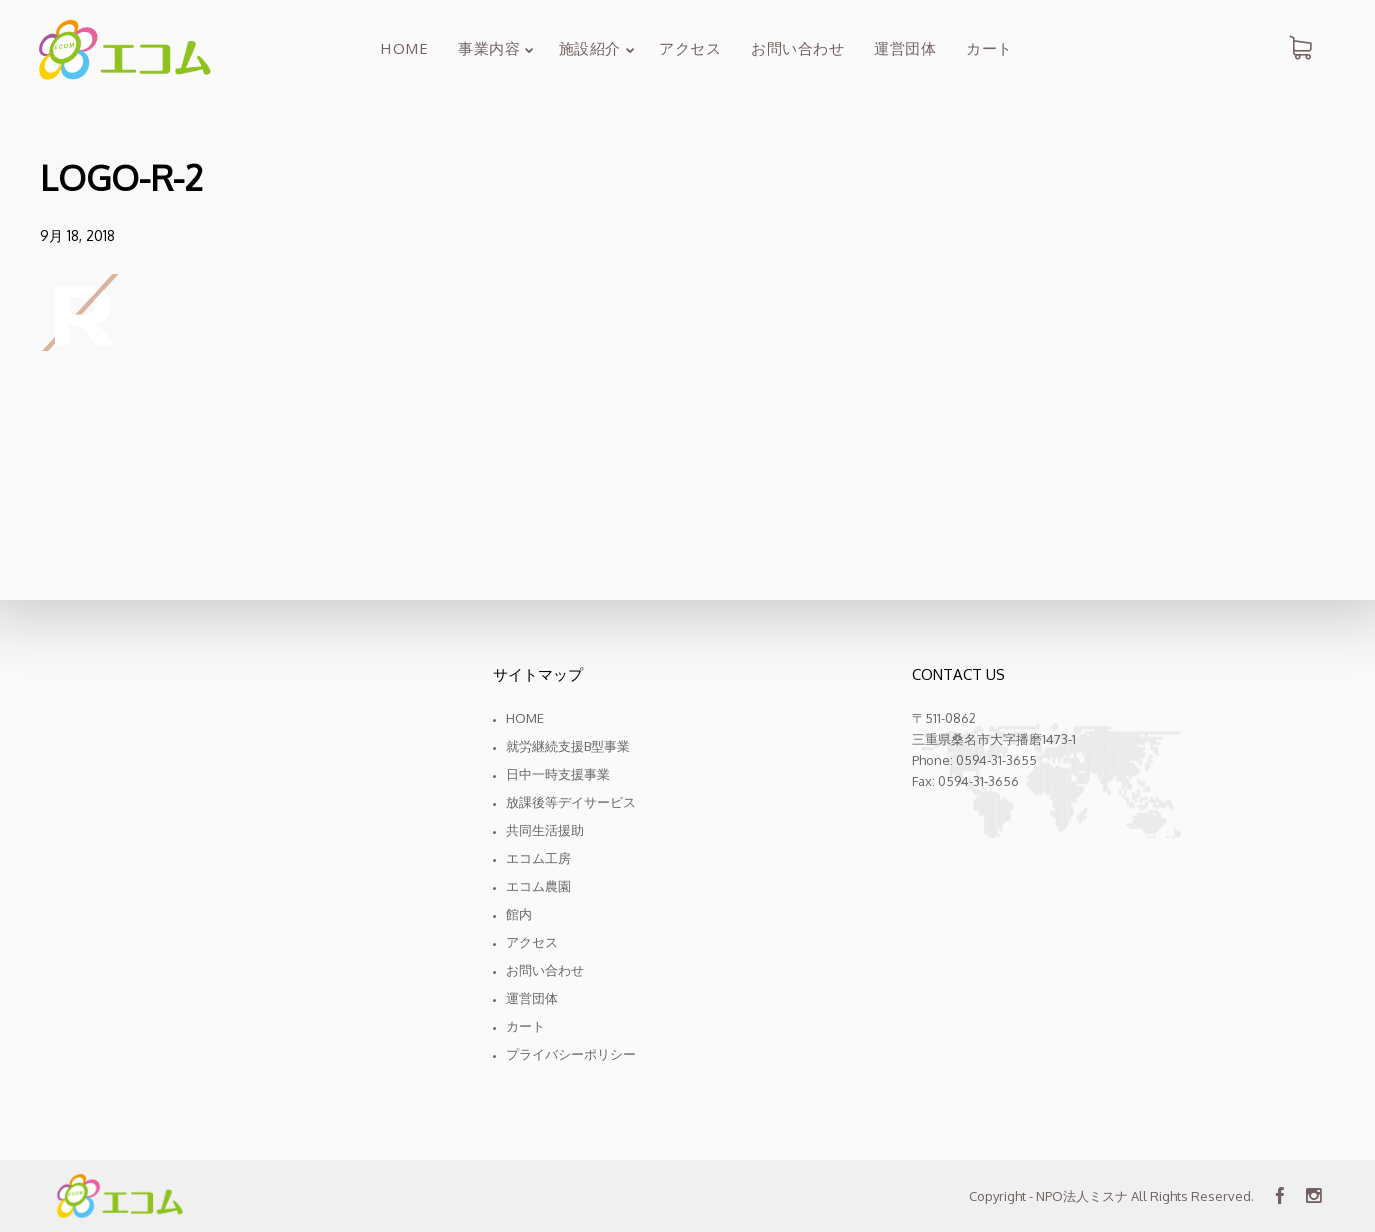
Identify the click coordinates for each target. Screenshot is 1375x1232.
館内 (519, 914)
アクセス (532, 942)
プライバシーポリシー (571, 1054)
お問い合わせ (545, 970)
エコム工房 (538, 858)
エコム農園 (538, 886)
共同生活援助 (545, 830)
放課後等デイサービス (571, 802)
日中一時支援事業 (558, 774)
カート (525, 1026)
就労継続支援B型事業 (568, 746)
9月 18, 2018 (77, 235)
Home (525, 718)
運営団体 (532, 998)
